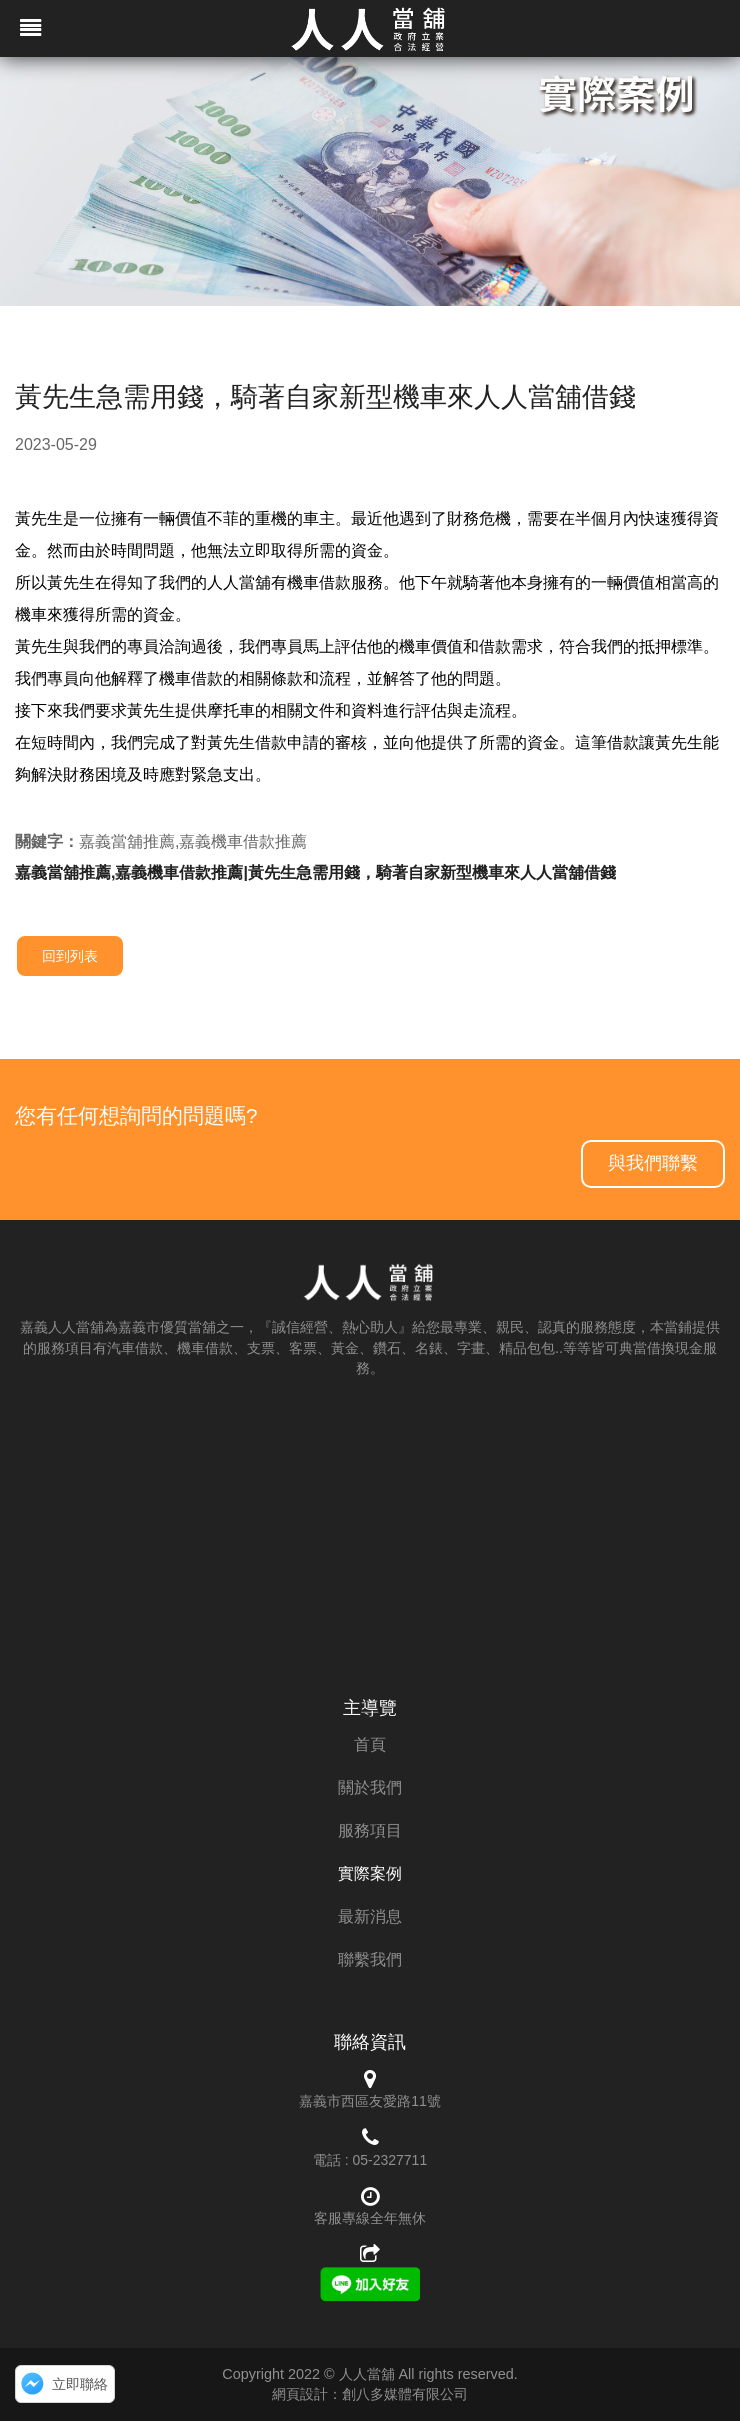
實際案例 (370, 1873)
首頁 (370, 1744)
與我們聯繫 (653, 1163)
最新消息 (370, 1916)
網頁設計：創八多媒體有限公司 (370, 2394)
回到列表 (70, 956)
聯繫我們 (370, 1959)
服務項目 (370, 1830)
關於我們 (370, 1787)
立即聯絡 (80, 2384)
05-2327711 (389, 2160)
